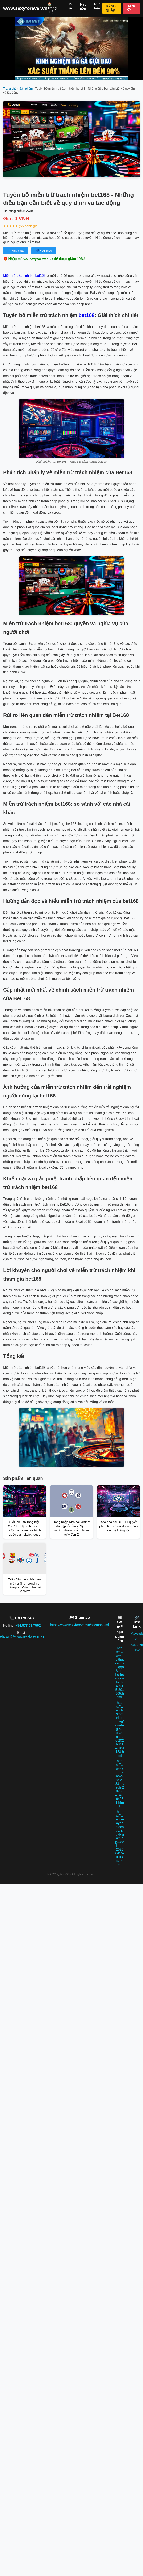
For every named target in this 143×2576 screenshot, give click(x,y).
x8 (137, 1639)
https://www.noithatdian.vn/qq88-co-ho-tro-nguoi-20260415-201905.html (119, 1672)
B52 (137, 1650)
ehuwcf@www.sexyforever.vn (22, 1636)
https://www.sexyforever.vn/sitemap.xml (79, 1625)
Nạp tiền (83, 7)
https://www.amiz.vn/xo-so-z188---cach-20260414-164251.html (119, 1783)
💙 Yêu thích (44, 250)
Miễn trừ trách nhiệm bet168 (24, 275)
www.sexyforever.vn (25, 8)
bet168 (87, 315)
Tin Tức (70, 6)
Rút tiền (97, 6)
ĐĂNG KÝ (131, 8)
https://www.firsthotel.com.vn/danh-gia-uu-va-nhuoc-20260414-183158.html (119, 1729)
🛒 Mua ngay (15, 250)
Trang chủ (10, 88)
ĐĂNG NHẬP (111, 8)
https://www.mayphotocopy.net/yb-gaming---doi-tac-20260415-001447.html (119, 1838)
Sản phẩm (26, 88)
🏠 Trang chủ (52, 8)
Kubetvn (137, 1644)
